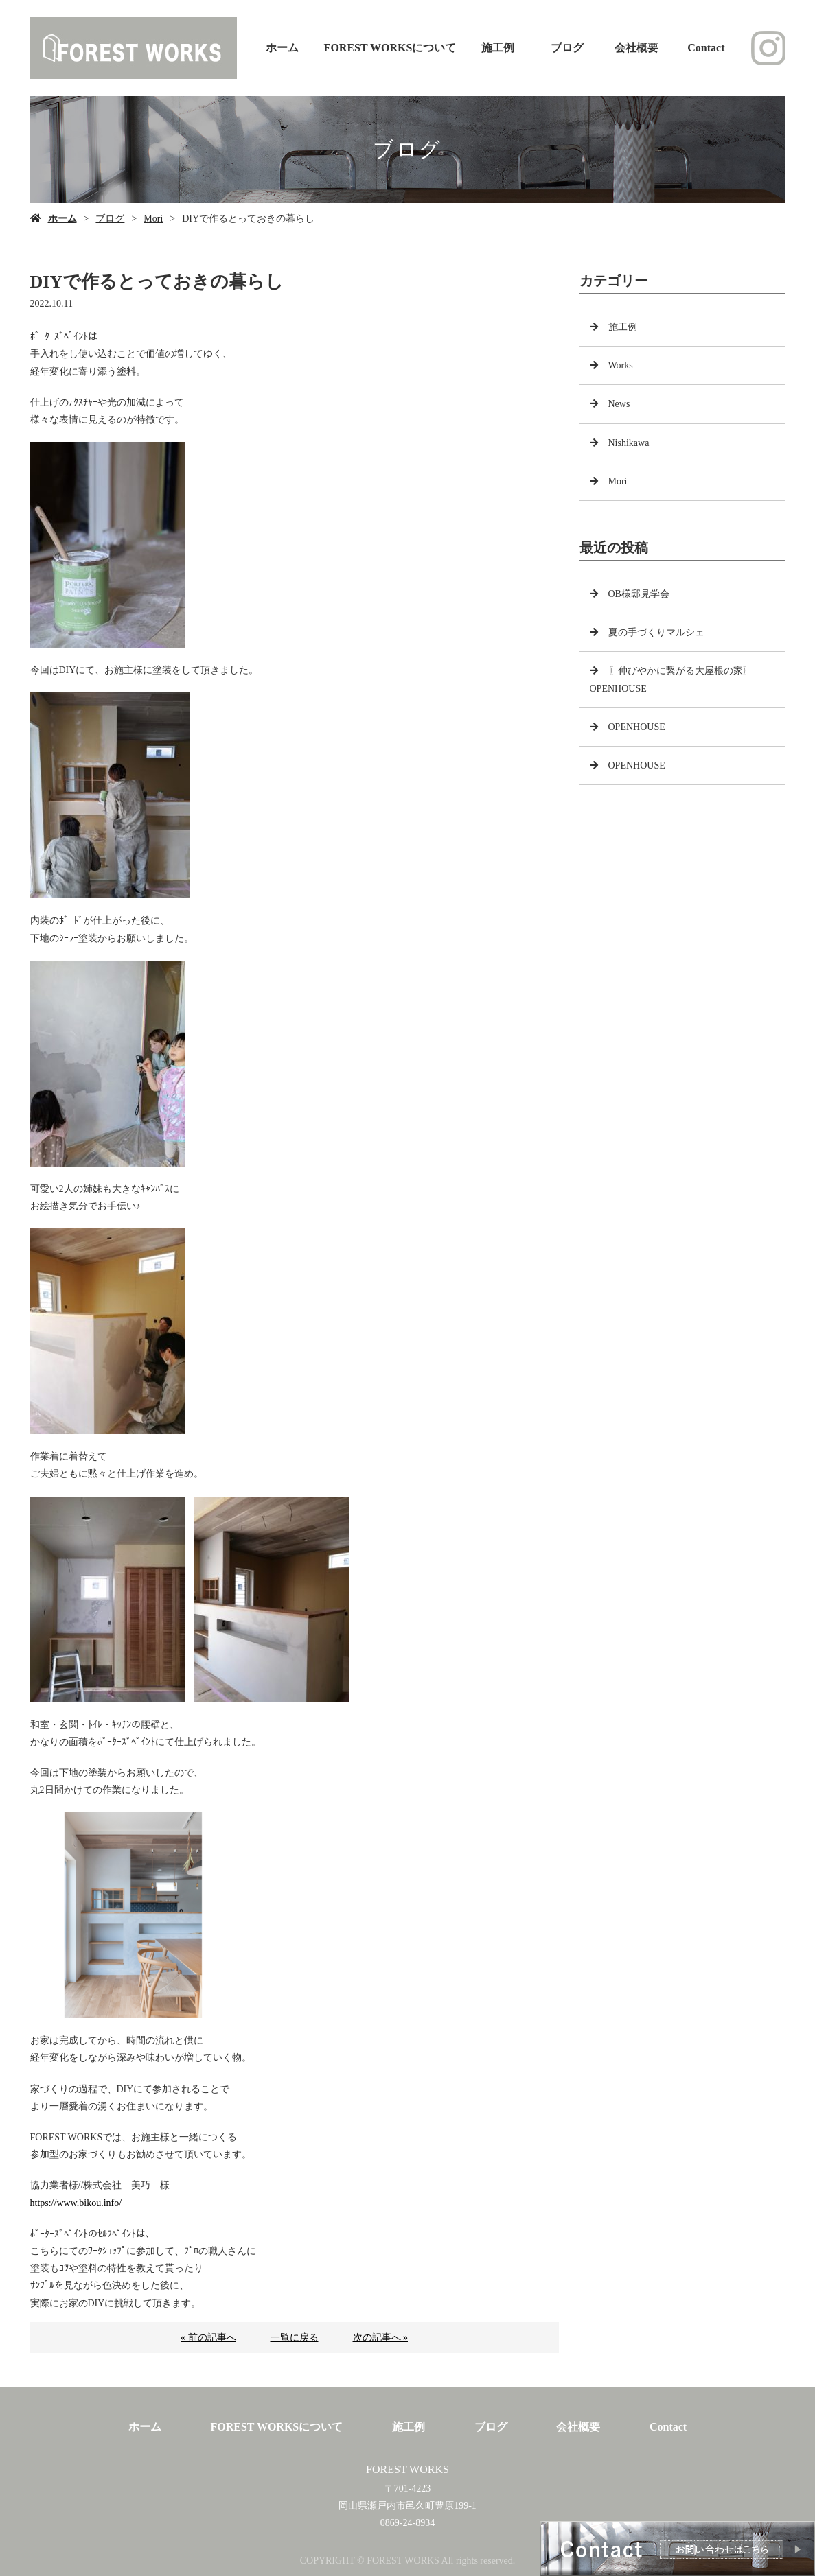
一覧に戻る (295, 2337)
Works (620, 365)
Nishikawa (629, 443)
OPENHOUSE (636, 727)
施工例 (497, 48)
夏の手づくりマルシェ (656, 632)
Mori (153, 218)
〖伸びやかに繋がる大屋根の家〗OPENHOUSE (671, 679)
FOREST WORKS (407, 2469)
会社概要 (636, 48)
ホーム (282, 48)
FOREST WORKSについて (390, 48)
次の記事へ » (381, 2337)
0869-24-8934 (407, 2523)
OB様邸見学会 (638, 594)
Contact (705, 48)
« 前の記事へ (208, 2337)
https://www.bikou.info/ (76, 2203)
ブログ (567, 48)
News (619, 404)
